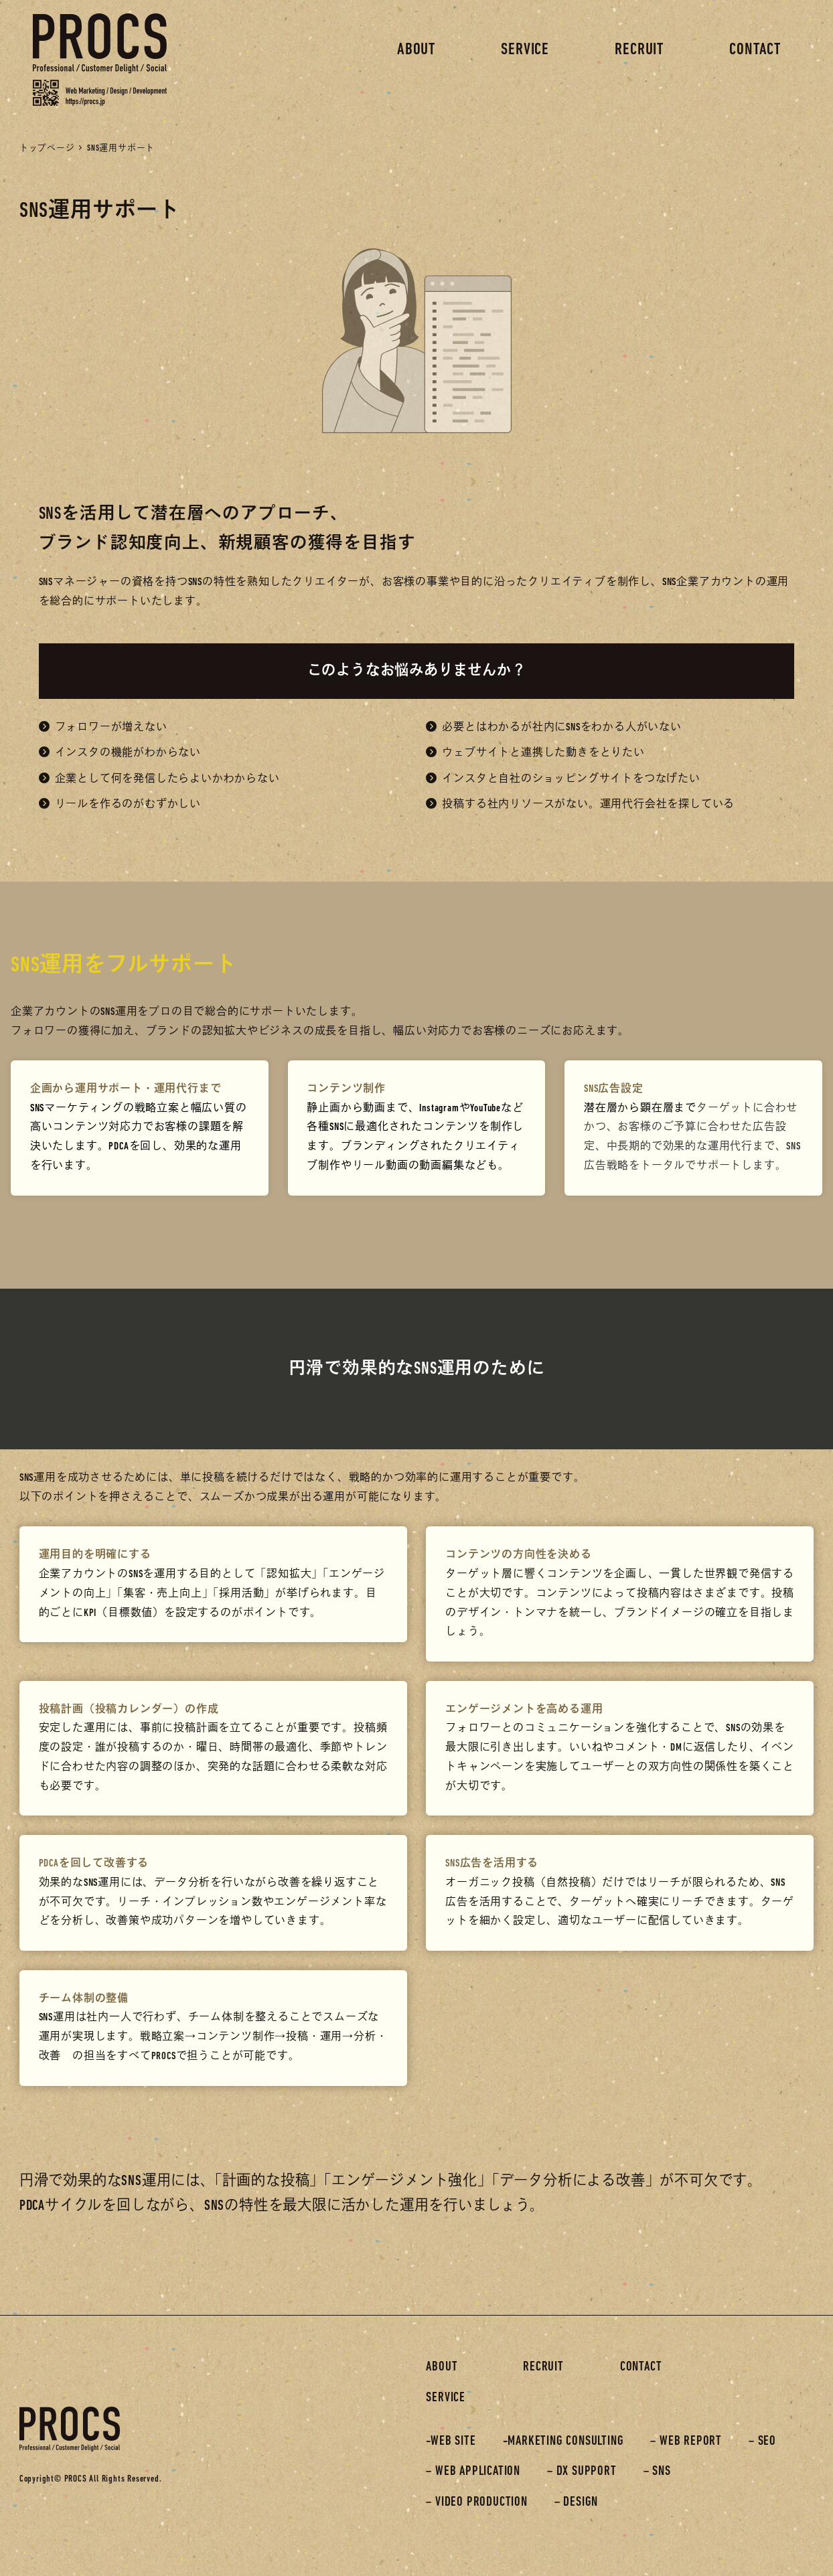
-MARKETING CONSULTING (563, 2441)
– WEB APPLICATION (473, 2471)
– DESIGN (576, 2502)
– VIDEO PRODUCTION (476, 2502)
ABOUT (441, 2367)
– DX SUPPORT (582, 2471)
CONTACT (641, 2367)
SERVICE (445, 2398)
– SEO (762, 2441)
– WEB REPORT (686, 2441)
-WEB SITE (450, 2441)
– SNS (657, 2471)
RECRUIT (543, 2367)
